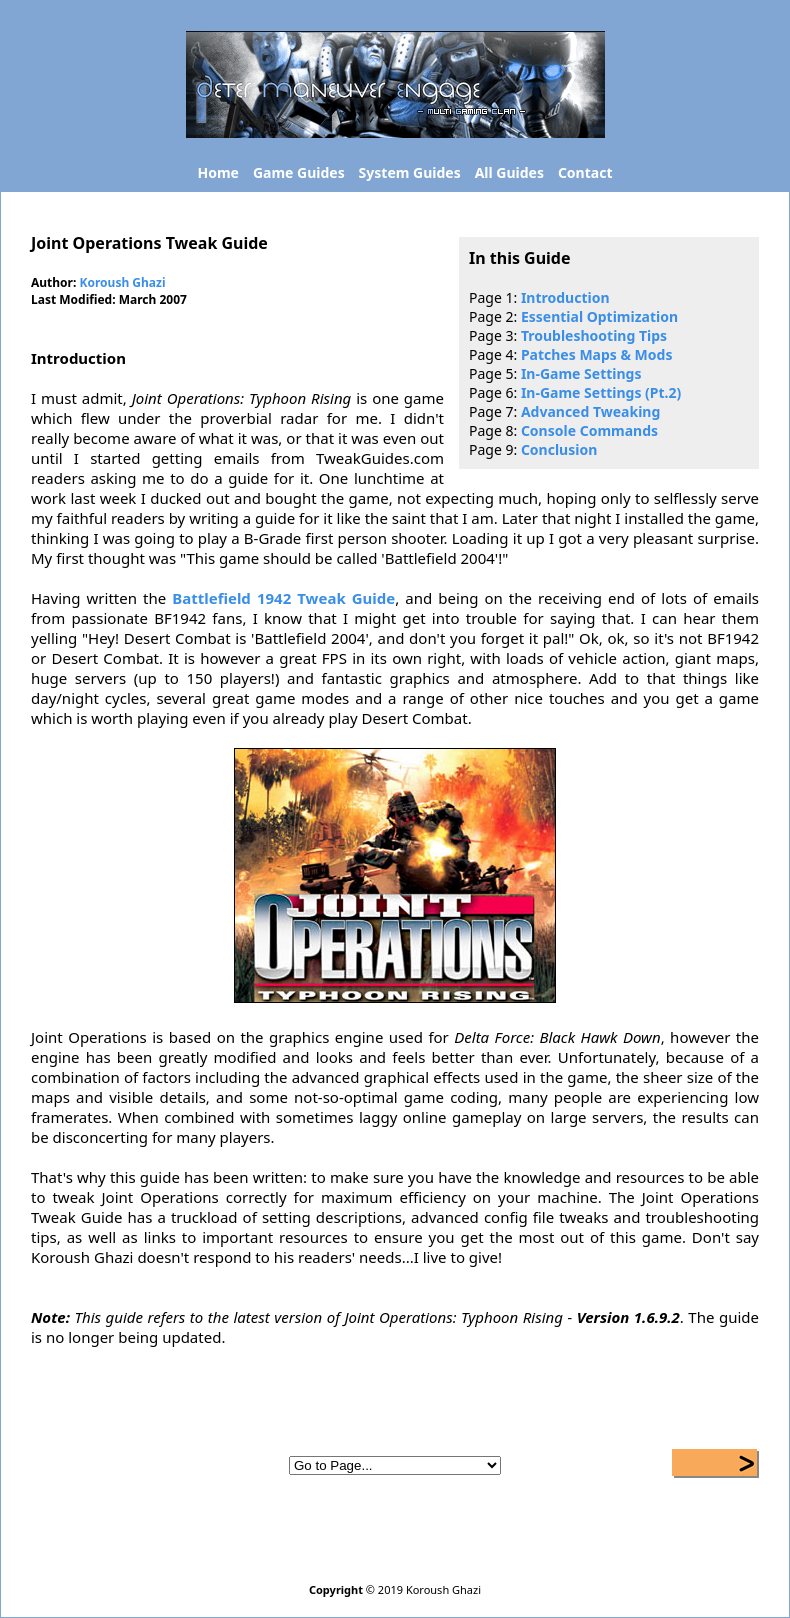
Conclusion (559, 449)
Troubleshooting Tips (594, 335)
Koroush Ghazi (122, 282)
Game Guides (299, 172)
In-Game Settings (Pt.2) (601, 392)
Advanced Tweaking (590, 411)
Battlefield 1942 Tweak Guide (283, 598)
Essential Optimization (599, 316)
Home (218, 172)
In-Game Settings (581, 373)
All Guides (509, 172)
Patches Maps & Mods (597, 354)
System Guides (410, 172)
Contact (585, 172)
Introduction (565, 297)
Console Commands (589, 430)
